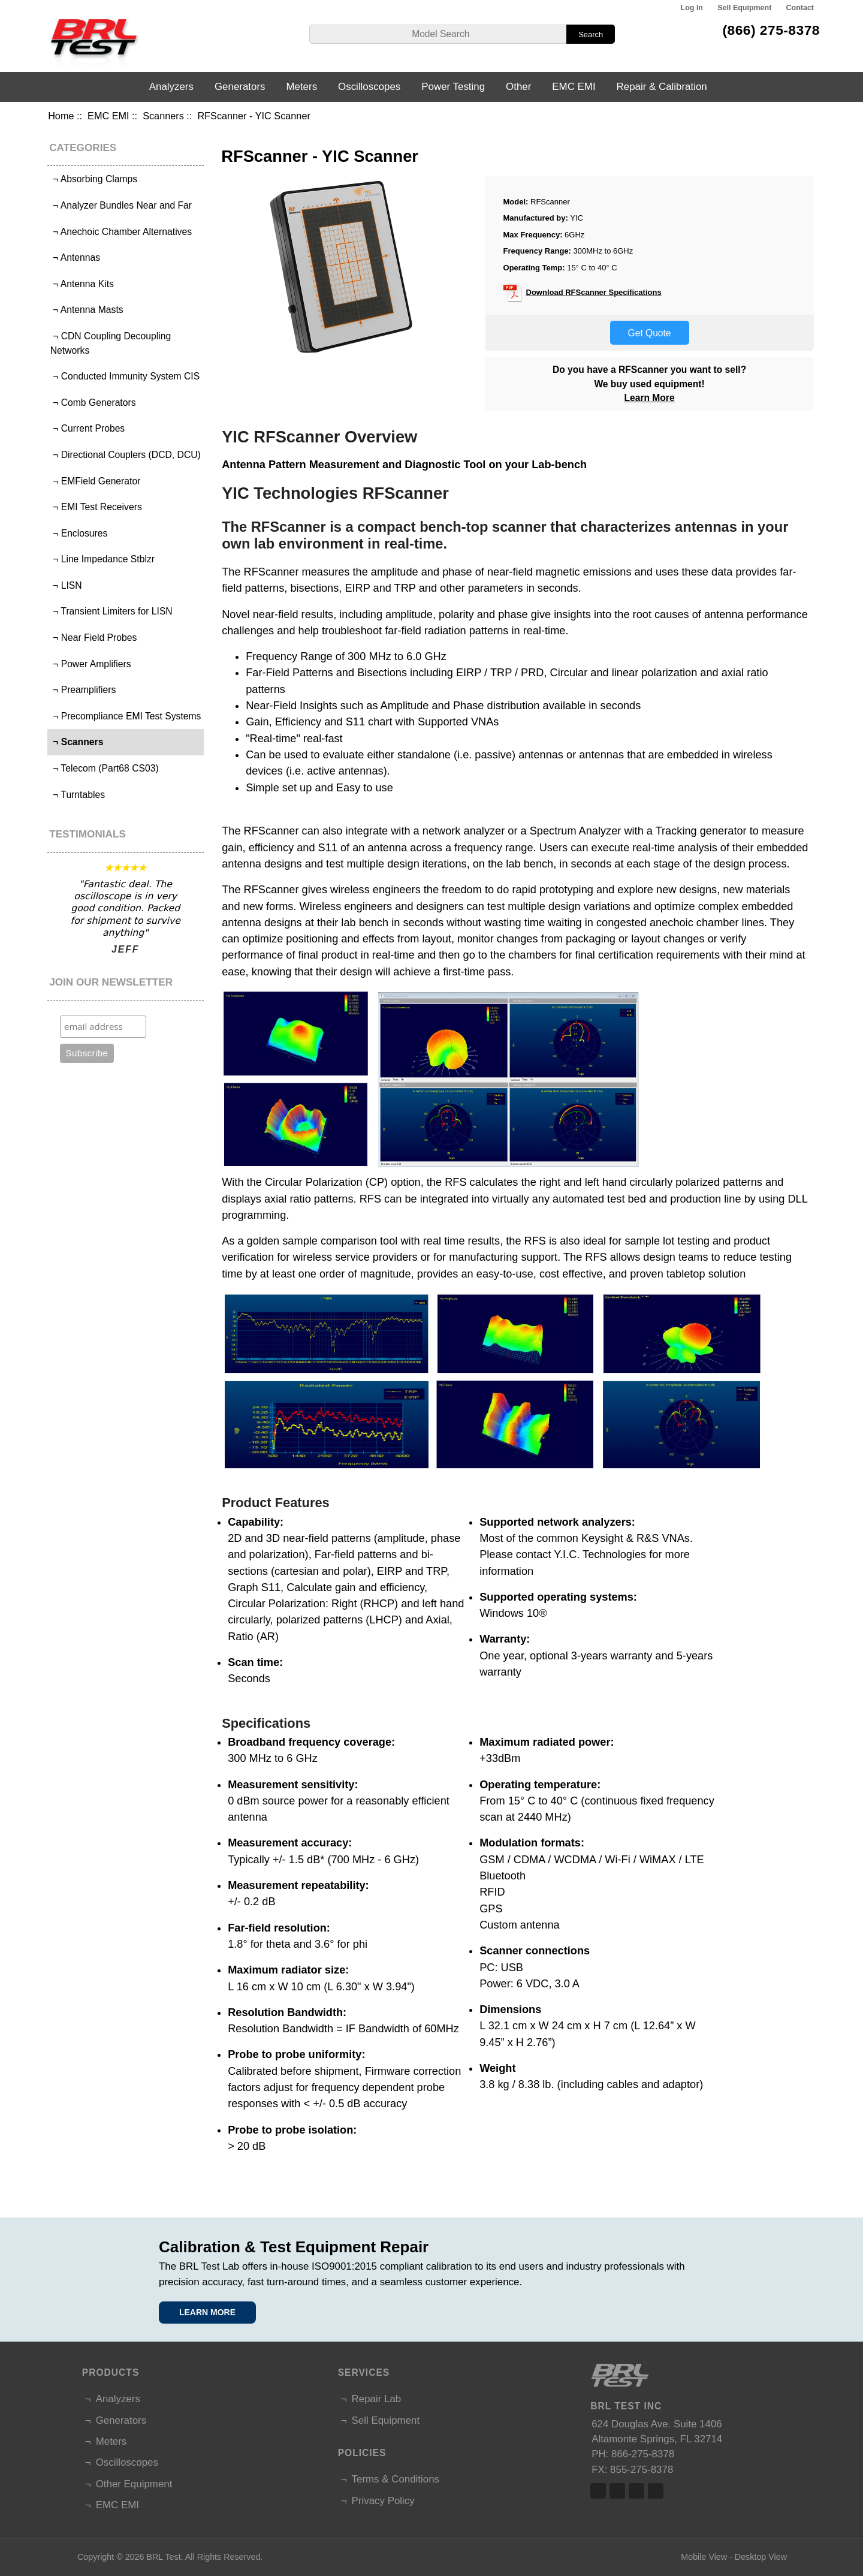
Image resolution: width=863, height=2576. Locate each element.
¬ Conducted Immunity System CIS (125, 376)
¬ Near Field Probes (93, 637)
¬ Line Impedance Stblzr (102, 559)
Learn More (649, 398)
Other (518, 86)
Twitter (617, 2491)
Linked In (636, 2491)
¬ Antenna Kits (82, 284)
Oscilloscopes (369, 86)
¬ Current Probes (87, 428)
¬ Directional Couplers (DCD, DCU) (125, 455)
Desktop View (761, 2557)
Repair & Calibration (662, 86)
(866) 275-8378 (771, 30)
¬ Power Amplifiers (90, 664)
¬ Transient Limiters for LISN (111, 611)
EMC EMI (108, 115)
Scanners (163, 115)
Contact (800, 8)
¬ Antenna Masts (86, 310)
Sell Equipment (744, 8)
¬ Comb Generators (93, 402)
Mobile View (704, 2557)
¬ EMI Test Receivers (96, 507)
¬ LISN (66, 585)
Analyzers (171, 86)
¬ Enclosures (79, 533)
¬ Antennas (75, 257)
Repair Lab (377, 2399)
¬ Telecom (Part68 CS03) (104, 768)
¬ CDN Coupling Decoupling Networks (110, 343)
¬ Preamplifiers (83, 690)
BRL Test (163, 2557)
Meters (301, 86)
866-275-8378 (642, 2454)
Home (61, 115)
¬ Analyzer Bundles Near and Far (121, 205)
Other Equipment (134, 2484)
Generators (240, 86)
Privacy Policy (383, 2500)
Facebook (598, 2491)
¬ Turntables (77, 795)
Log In (692, 8)
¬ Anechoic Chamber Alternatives (121, 232)
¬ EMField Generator (95, 481)
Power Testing (453, 86)
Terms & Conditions (395, 2479)
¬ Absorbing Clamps (93, 179)
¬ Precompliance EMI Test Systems (125, 716)
